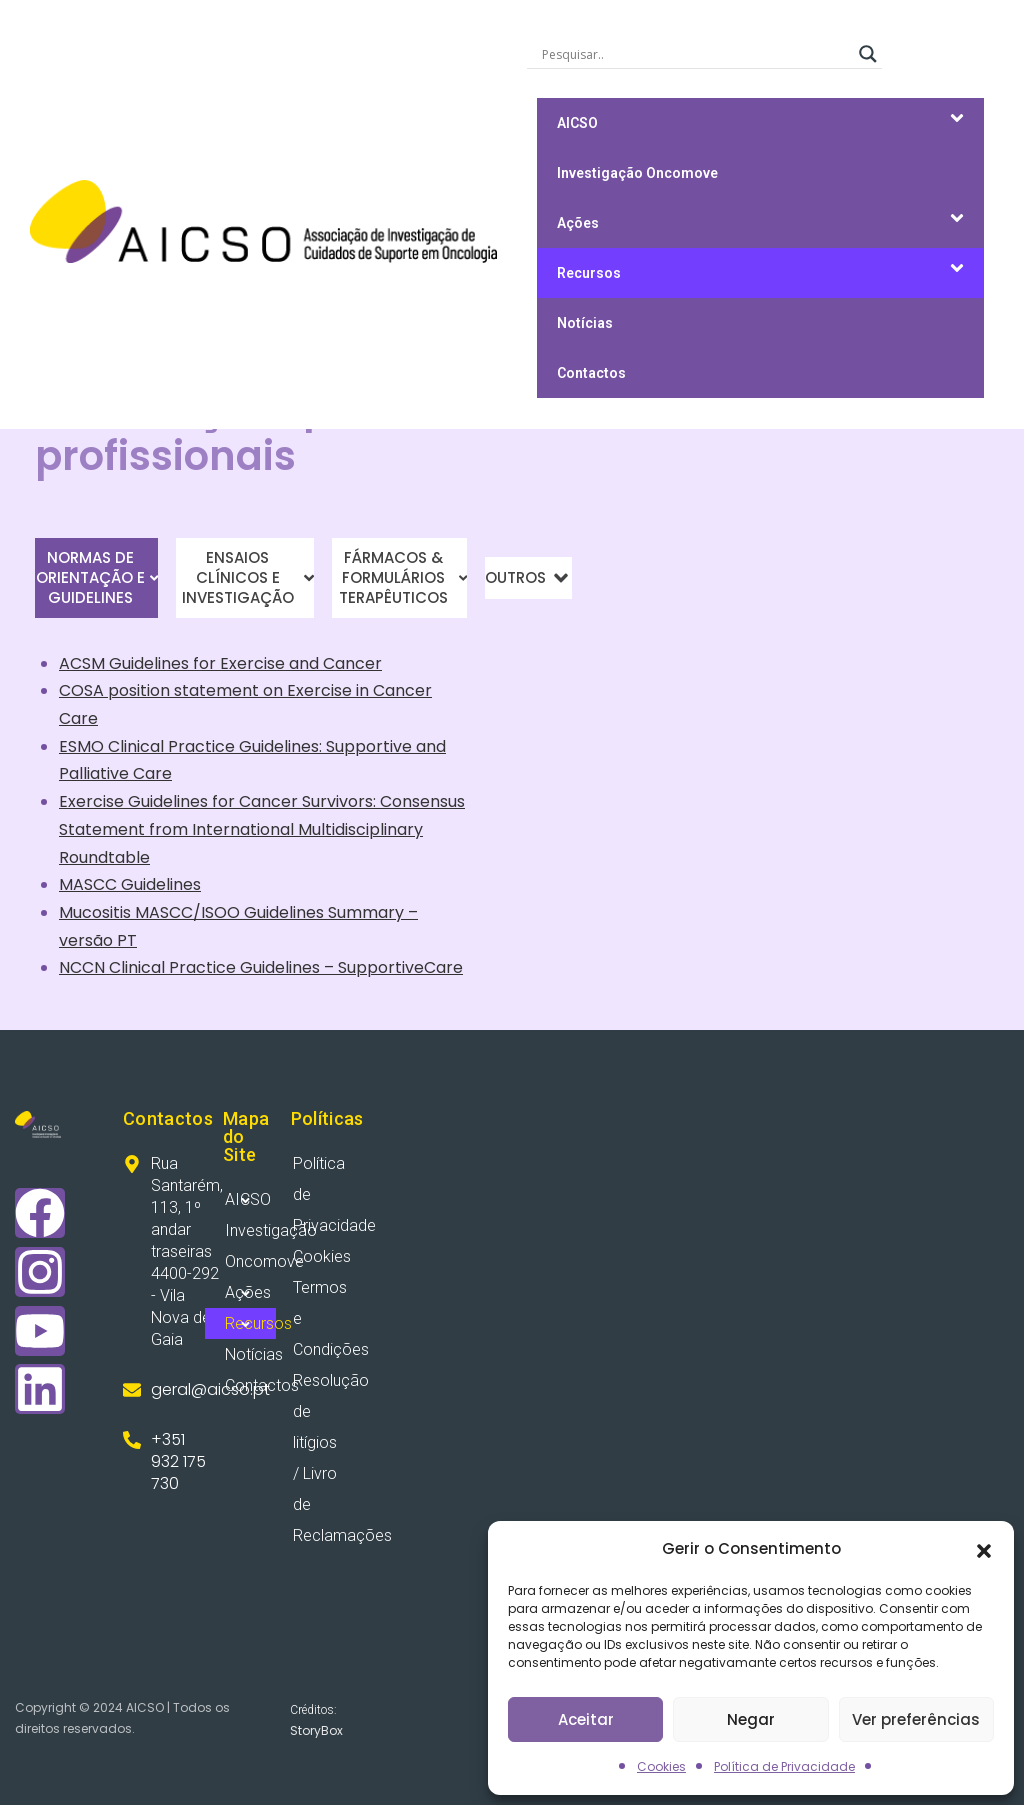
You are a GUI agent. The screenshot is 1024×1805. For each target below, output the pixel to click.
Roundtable (104, 857)
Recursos (589, 273)
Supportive (369, 746)
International (243, 829)
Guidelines (149, 663)
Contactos (591, 373)
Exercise (252, 663)
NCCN (84, 967)
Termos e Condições (328, 1318)
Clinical (136, 746)
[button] (984, 1549)
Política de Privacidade (784, 1766)
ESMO (83, 746)
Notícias (585, 323)
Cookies (661, 1766)
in (362, 690)
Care (78, 718)
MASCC (90, 884)
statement (216, 690)
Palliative (94, 773)
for (204, 663)
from (168, 829)
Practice (201, 746)
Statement (102, 829)
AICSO (577, 123)
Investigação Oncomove (637, 173)
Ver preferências (916, 1719)
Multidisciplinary (360, 829)
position (139, 690)
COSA (83, 690)
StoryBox (316, 1730)
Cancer (352, 663)
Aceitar (586, 1719)
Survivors (337, 801)
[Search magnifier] (868, 54)
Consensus (422, 801)
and (304, 663)
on (273, 690)
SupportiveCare (400, 967)
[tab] (96, 578)
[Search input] (695, 54)
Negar (751, 1719)
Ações (578, 223)
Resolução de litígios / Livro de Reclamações (328, 1458)
